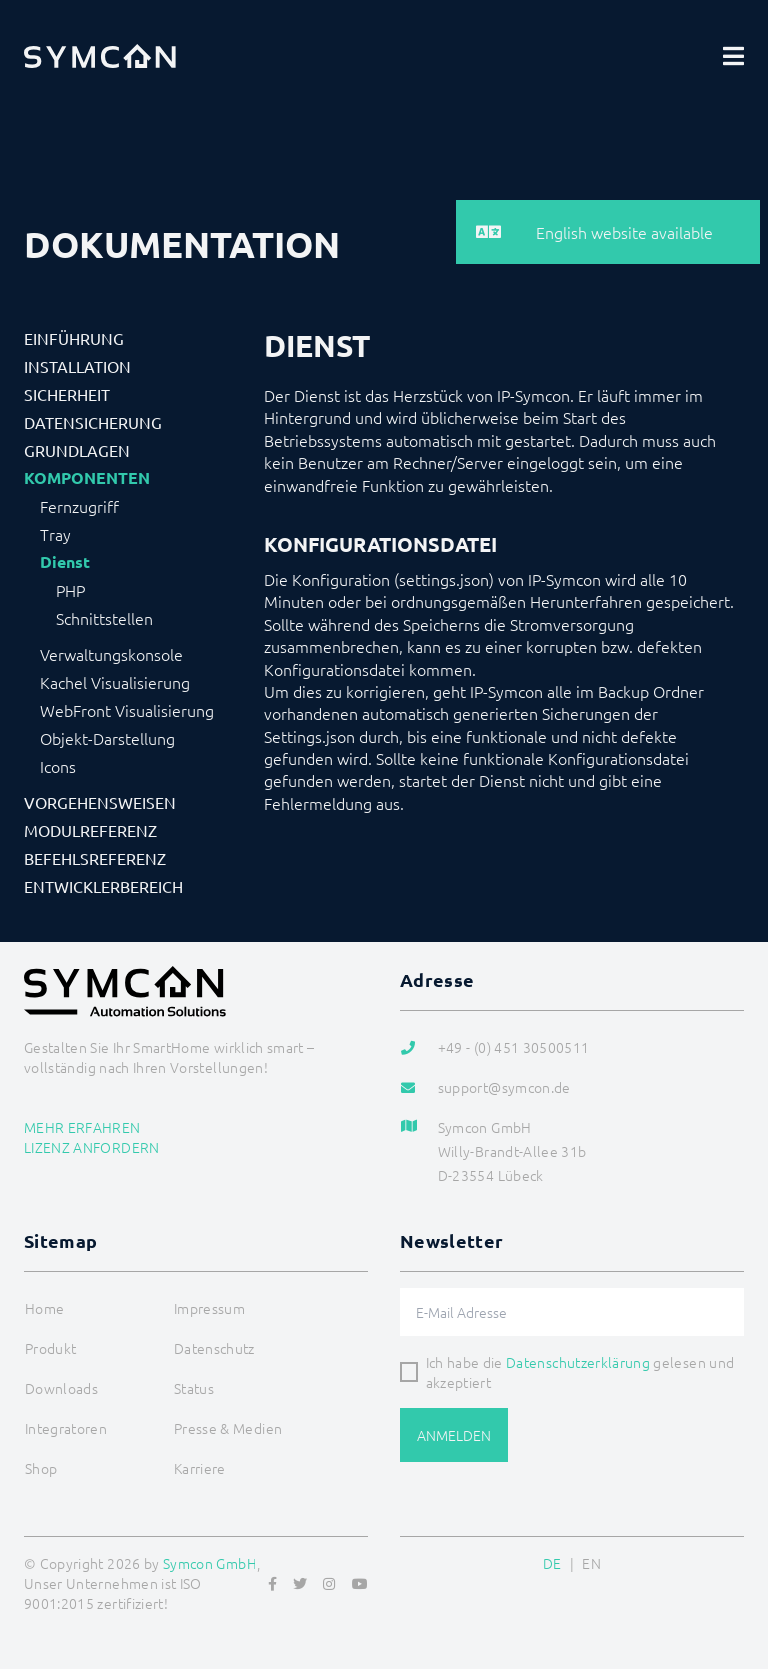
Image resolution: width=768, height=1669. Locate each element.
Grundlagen (77, 450)
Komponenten (87, 478)
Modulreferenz (90, 830)
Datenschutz (214, 1348)
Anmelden (454, 1435)
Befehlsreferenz (95, 858)
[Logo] (100, 56)
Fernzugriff (79, 506)
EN (591, 1563)
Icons (58, 766)
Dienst (65, 562)
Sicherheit (67, 394)
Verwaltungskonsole (111, 654)
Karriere (200, 1468)
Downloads (61, 1388)
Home (44, 1308)
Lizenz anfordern (92, 1147)
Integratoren (66, 1428)
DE (552, 1563)
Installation (77, 366)
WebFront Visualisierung (127, 710)
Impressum (209, 1308)
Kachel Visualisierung (115, 682)
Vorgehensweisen (100, 802)
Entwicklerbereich (103, 886)
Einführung (74, 338)
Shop (41, 1468)
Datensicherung (93, 422)
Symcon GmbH (210, 1563)
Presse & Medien (228, 1428)
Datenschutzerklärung (578, 1362)
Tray (55, 534)
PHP (70, 590)
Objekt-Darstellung (107, 738)
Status (194, 1388)
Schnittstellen (104, 618)
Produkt (50, 1348)
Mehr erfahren (82, 1127)
